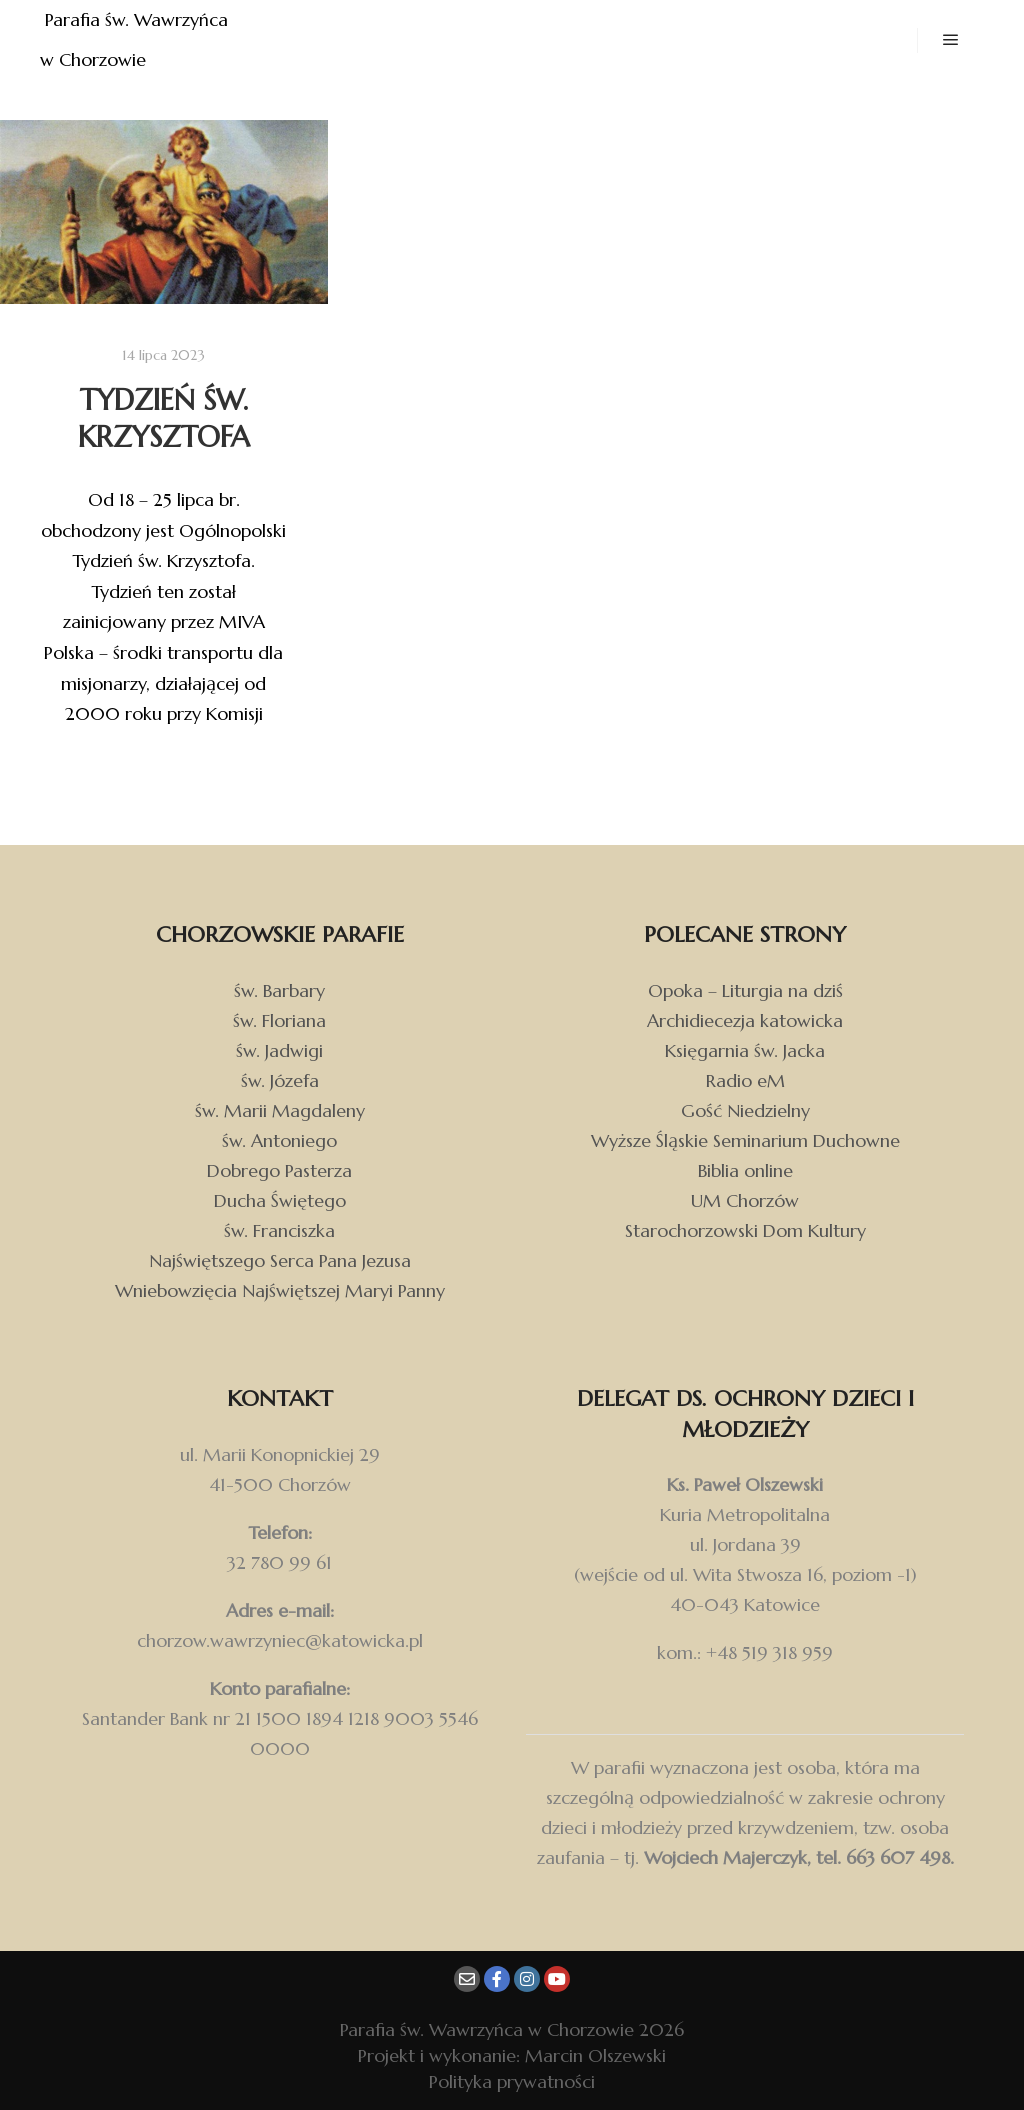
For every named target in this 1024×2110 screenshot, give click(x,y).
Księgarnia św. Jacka (745, 1050)
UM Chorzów (745, 1200)
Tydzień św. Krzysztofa (164, 418)
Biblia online (745, 1170)
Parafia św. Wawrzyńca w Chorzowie (136, 39)
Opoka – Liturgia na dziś (745, 990)
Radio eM (745, 1080)
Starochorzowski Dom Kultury (745, 1230)
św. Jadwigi (279, 1050)
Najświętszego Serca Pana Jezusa (280, 1260)
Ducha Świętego (280, 1200)
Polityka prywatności (512, 2081)
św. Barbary (279, 990)
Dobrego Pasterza (279, 1170)
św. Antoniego (279, 1140)
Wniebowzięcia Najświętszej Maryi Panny (280, 1290)
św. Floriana (279, 1020)
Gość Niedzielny (745, 1110)
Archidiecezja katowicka (745, 1020)
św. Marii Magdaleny (280, 1110)
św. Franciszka (279, 1230)
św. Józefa (280, 1080)
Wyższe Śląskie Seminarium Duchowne (745, 1140)
